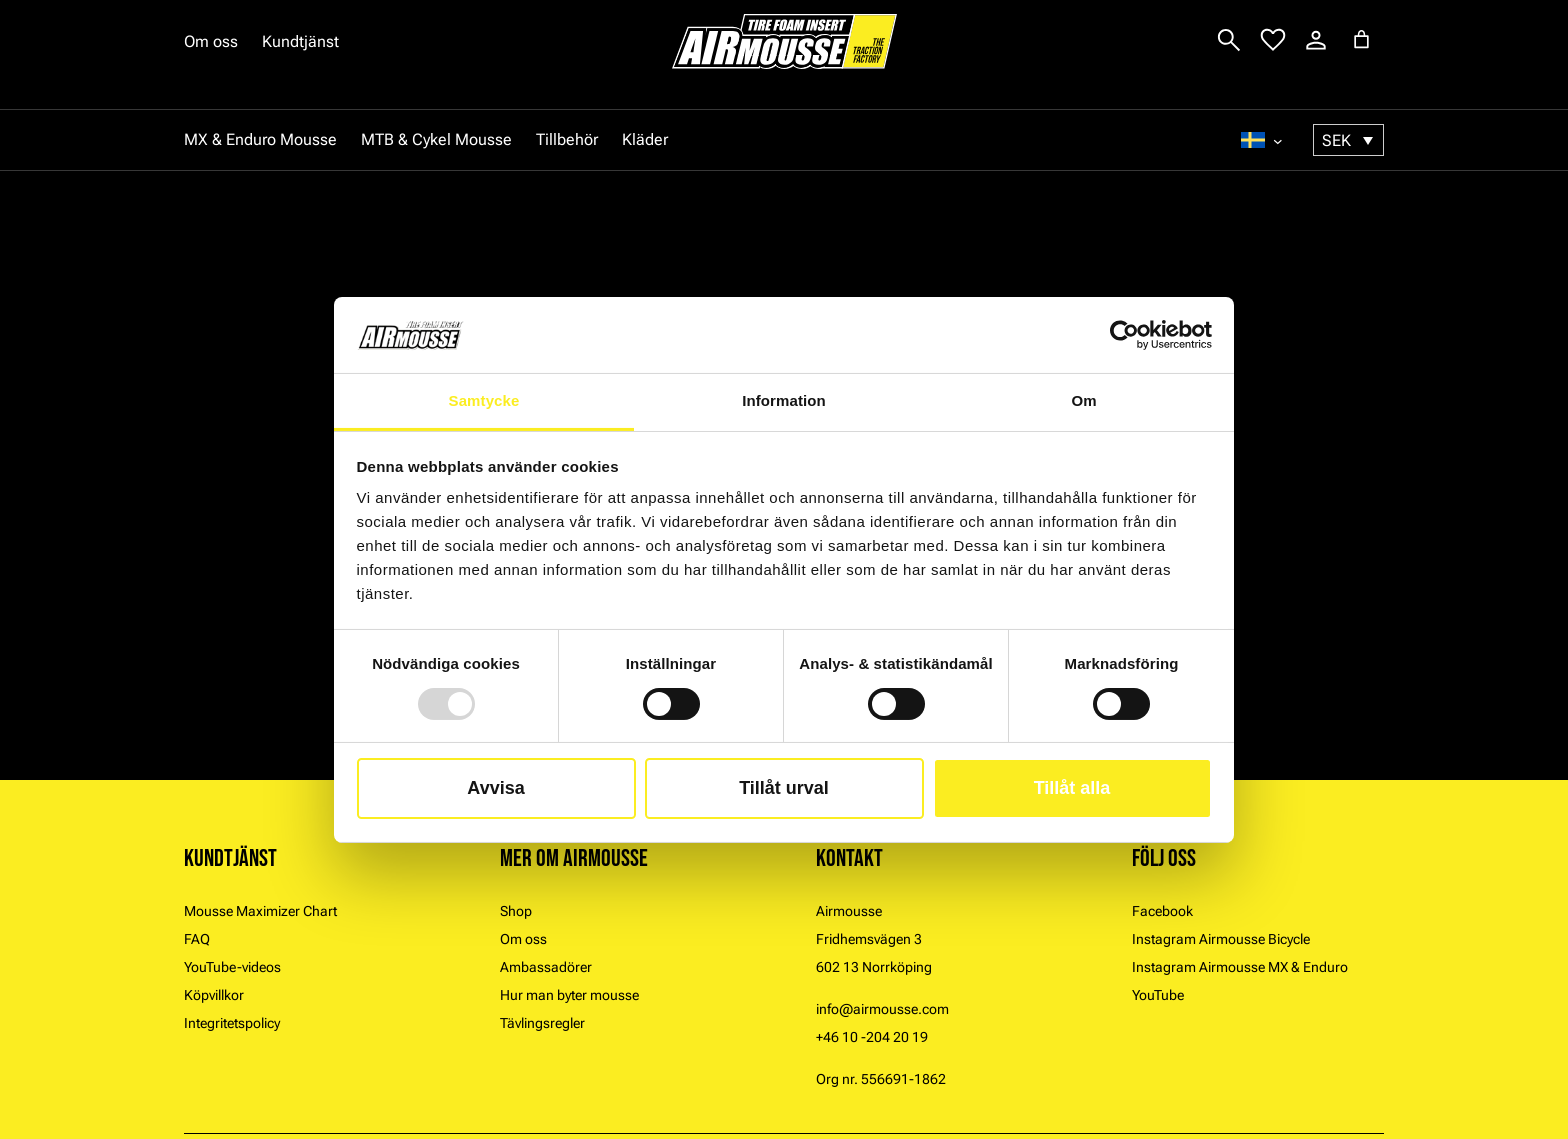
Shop (516, 911)
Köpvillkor (214, 995)
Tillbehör (567, 139)
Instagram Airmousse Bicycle (1221, 939)
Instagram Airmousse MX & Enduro (1240, 967)
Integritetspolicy (232, 1023)
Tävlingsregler (542, 1023)
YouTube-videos (232, 967)
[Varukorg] (1361, 39)
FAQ (197, 939)
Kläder (645, 139)
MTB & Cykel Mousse (436, 139)
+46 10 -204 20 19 (872, 1037)
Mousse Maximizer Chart (260, 911)
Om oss (211, 41)
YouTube (1158, 995)
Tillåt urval (784, 788)
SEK (1336, 140)
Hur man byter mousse (569, 995)
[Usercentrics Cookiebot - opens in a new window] (1124, 335)
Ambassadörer (546, 967)
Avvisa (495, 788)
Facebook (1162, 911)
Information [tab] (784, 400)
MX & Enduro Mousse (260, 139)
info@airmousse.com (882, 1009)
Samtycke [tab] (484, 400)
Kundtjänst (300, 41)
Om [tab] (1083, 400)
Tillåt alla (1072, 788)
